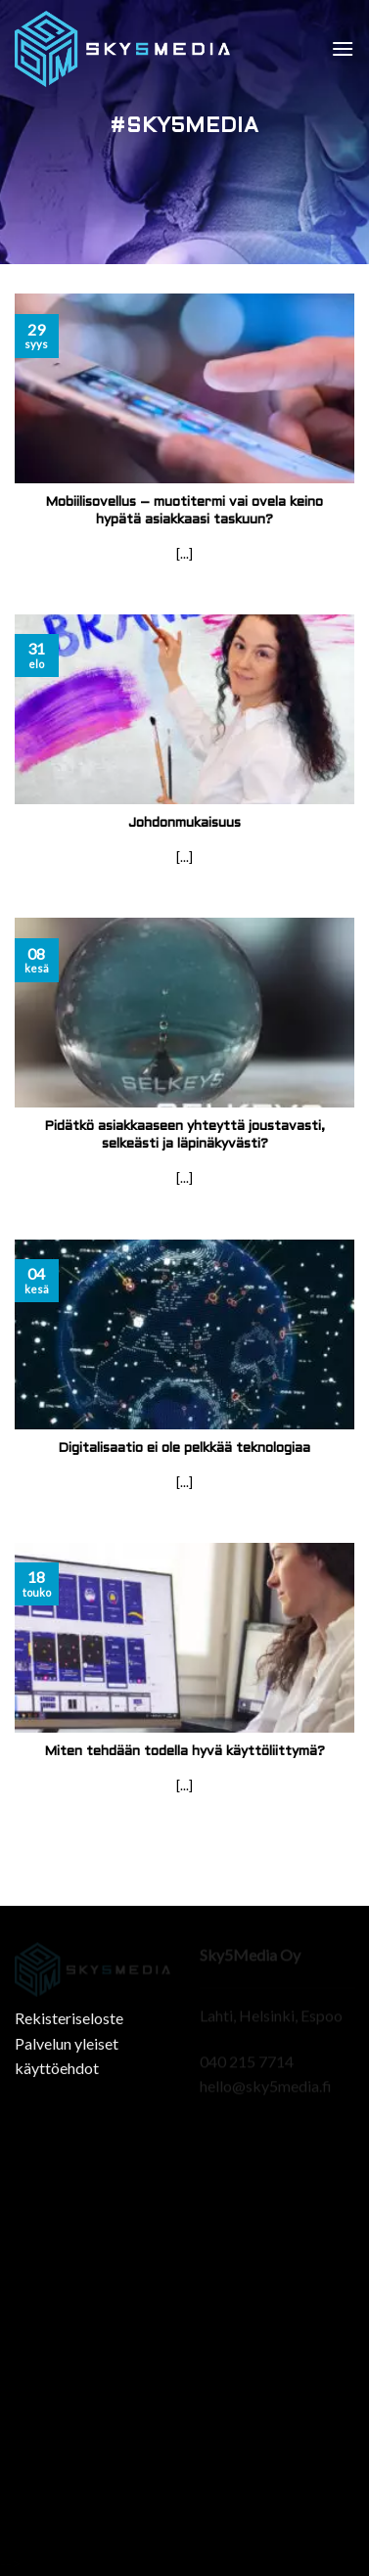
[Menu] (342, 48)
